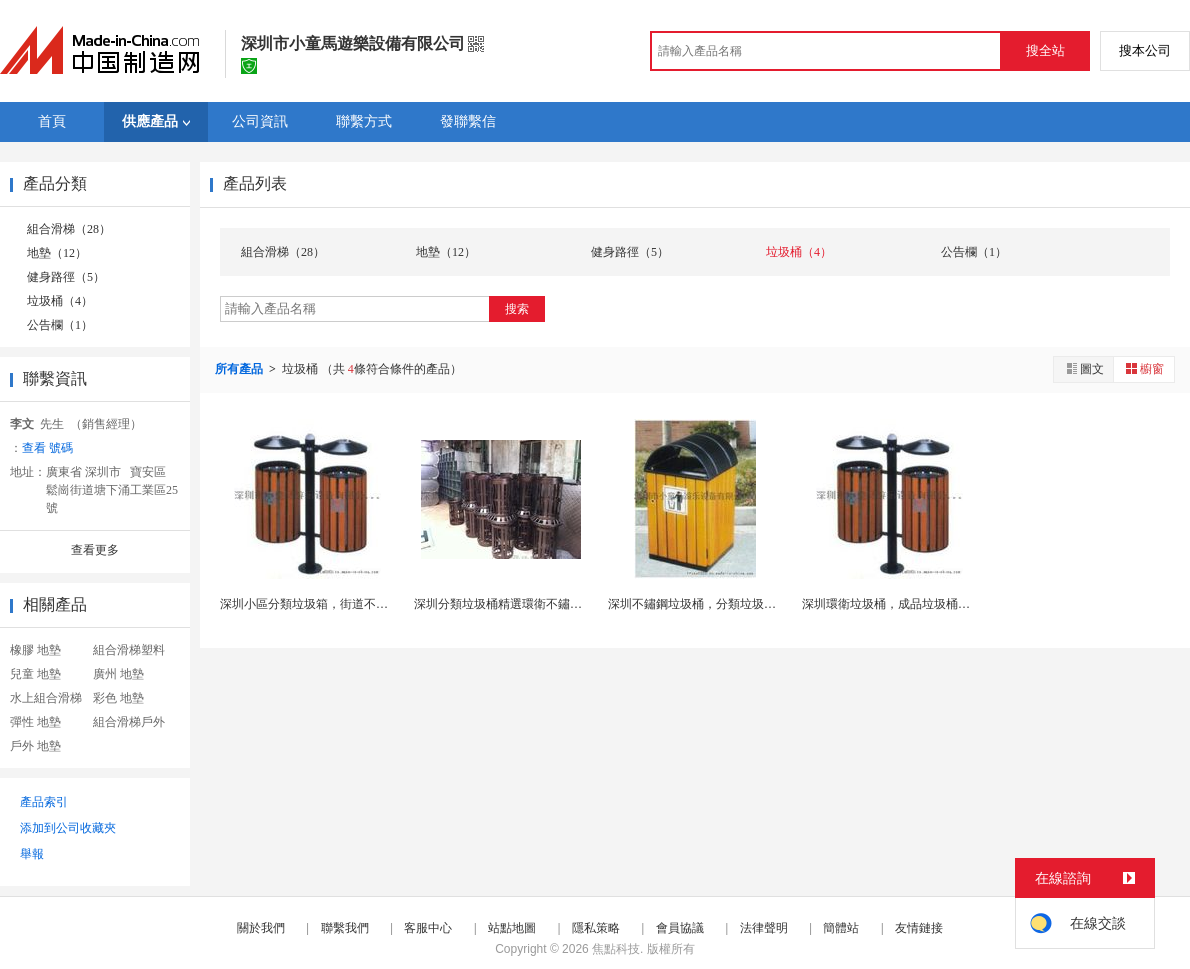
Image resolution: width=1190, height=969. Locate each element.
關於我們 (261, 928)
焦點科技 (616, 949)
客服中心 (428, 928)
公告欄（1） (60, 325)
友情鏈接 (919, 928)
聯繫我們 (345, 928)
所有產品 (240, 369)
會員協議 (680, 928)
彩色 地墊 (118, 698)
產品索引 (44, 802)
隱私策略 (596, 928)
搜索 (517, 309)
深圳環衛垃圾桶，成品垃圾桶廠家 (892, 604)
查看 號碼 (47, 448)
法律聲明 (764, 928)
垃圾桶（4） (60, 301)
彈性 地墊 (35, 722)
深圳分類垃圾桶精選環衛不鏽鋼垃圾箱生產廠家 (540, 604)
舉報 (32, 854)
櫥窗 (1144, 368)
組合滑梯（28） (69, 229)
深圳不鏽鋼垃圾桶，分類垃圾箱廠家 (704, 604)
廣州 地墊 (118, 674)
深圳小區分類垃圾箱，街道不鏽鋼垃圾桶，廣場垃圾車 (364, 604)
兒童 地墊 (35, 674)
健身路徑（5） (66, 277)
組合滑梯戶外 (129, 722)
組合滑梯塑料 (129, 650)
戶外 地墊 (35, 746)
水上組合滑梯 (46, 698)
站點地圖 (512, 928)
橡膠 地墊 (35, 650)
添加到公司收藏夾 (68, 828)
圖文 (1084, 368)
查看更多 (95, 550)
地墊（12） (57, 253)
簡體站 (841, 928)
